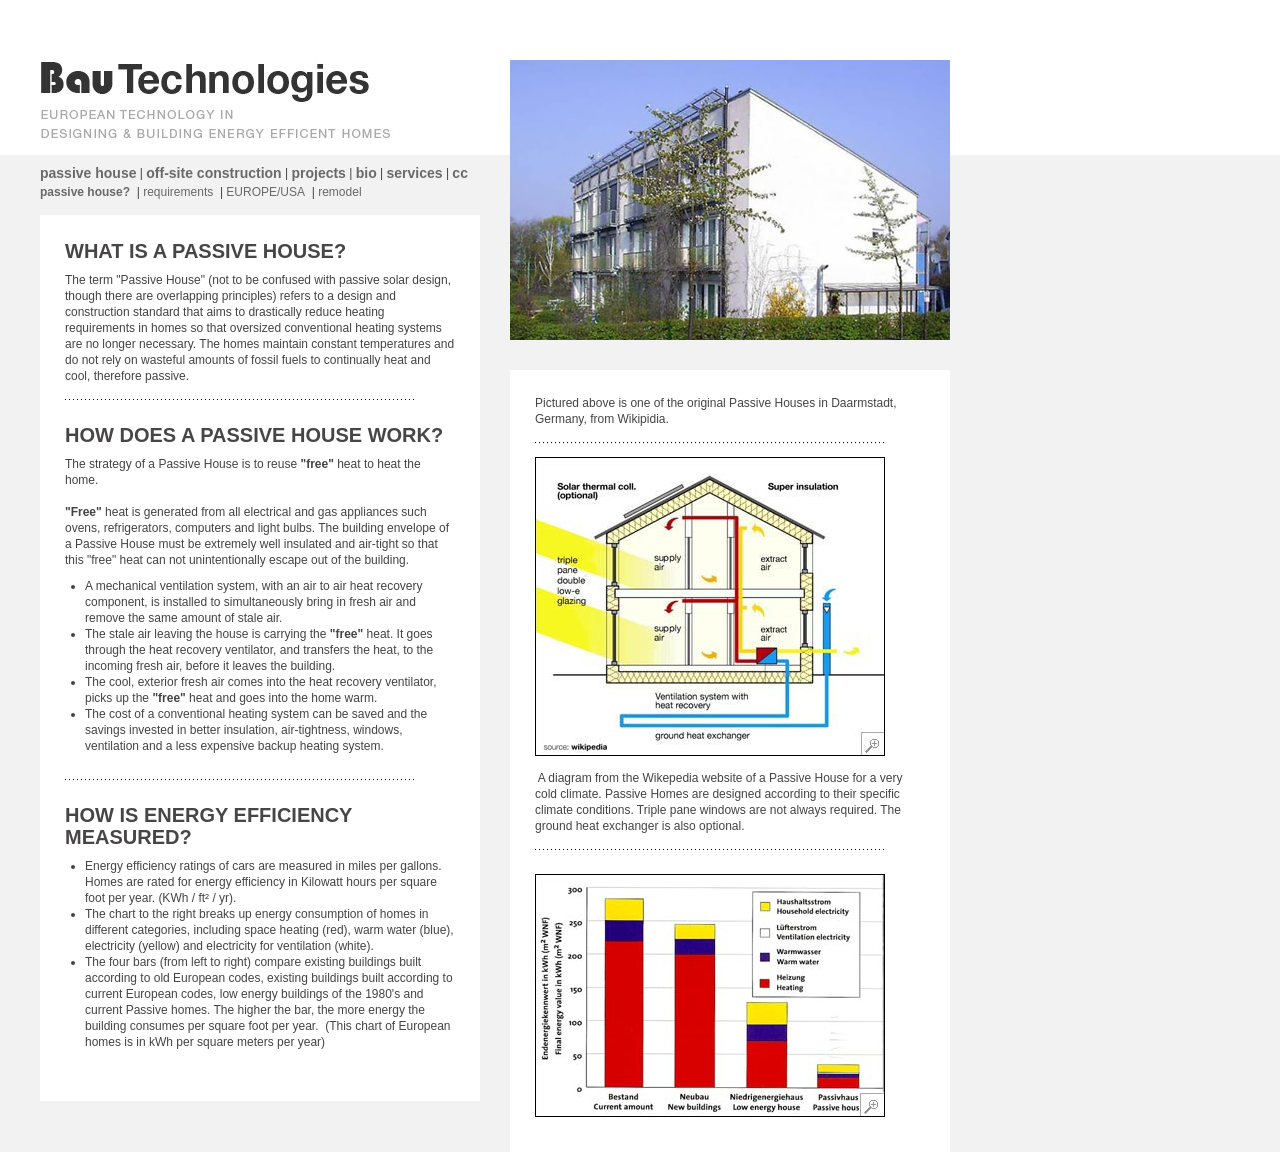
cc (460, 173)
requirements (178, 192)
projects (318, 173)
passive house (88, 173)
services (415, 173)
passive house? (85, 192)
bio (366, 173)
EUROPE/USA (265, 192)
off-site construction (213, 173)
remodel (339, 192)
